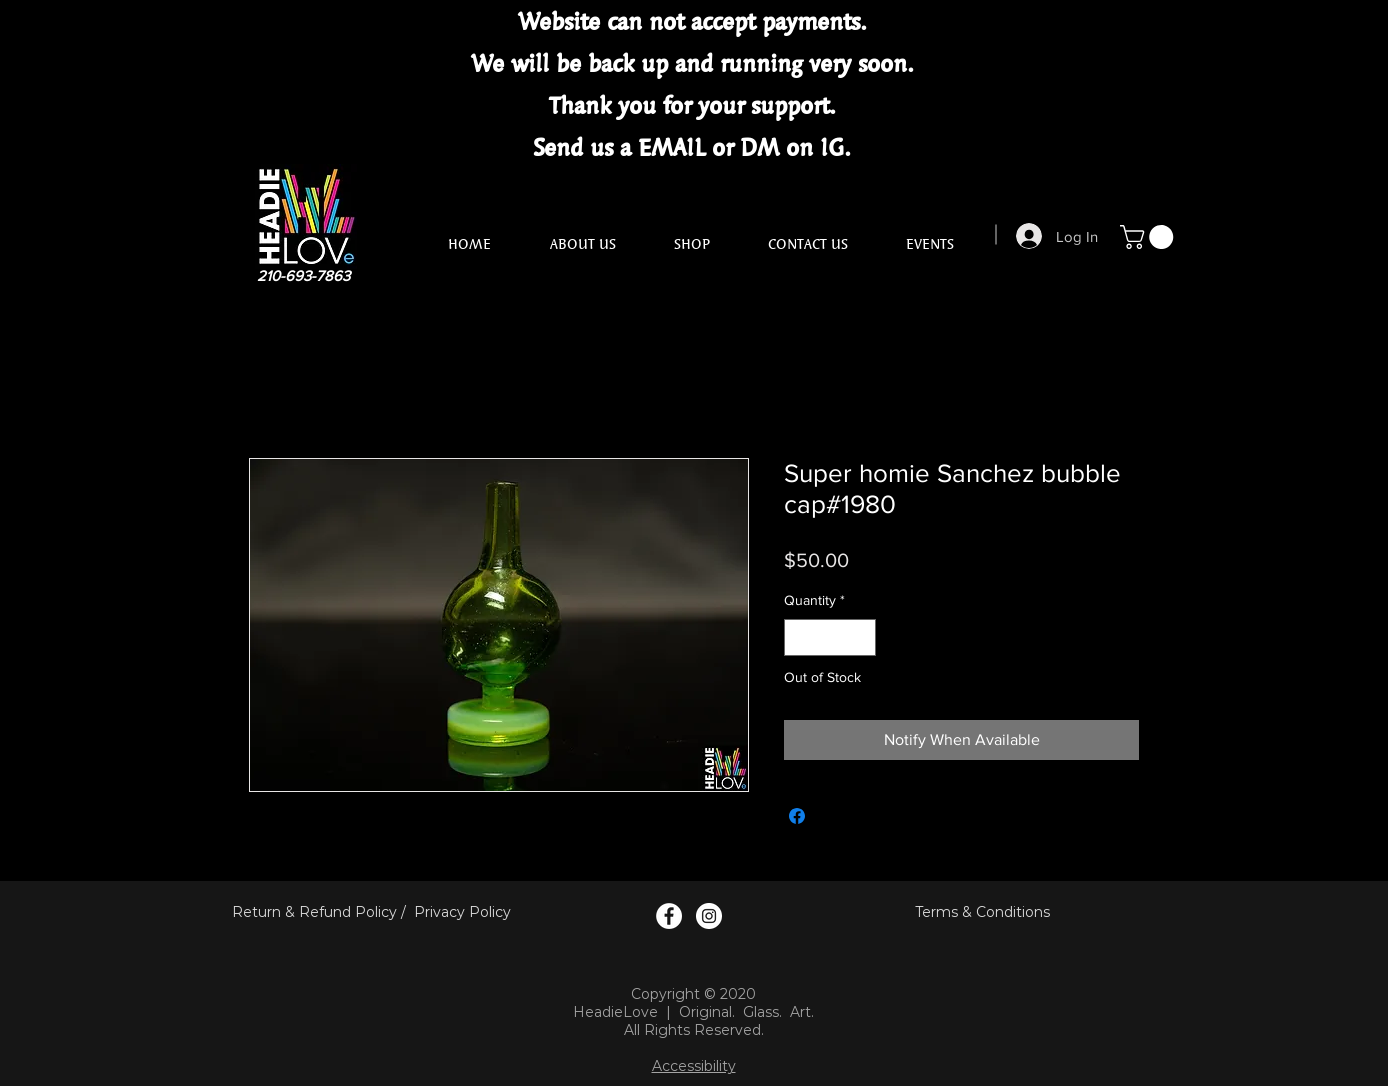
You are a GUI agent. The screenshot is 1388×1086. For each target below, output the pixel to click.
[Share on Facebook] (797, 816)
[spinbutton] (830, 637)
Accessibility (694, 1066)
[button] (1149, 237)
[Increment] (860, 637)
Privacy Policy (462, 912)
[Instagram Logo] (709, 916)
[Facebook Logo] (669, 916)
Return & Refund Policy (314, 912)
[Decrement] (799, 637)
